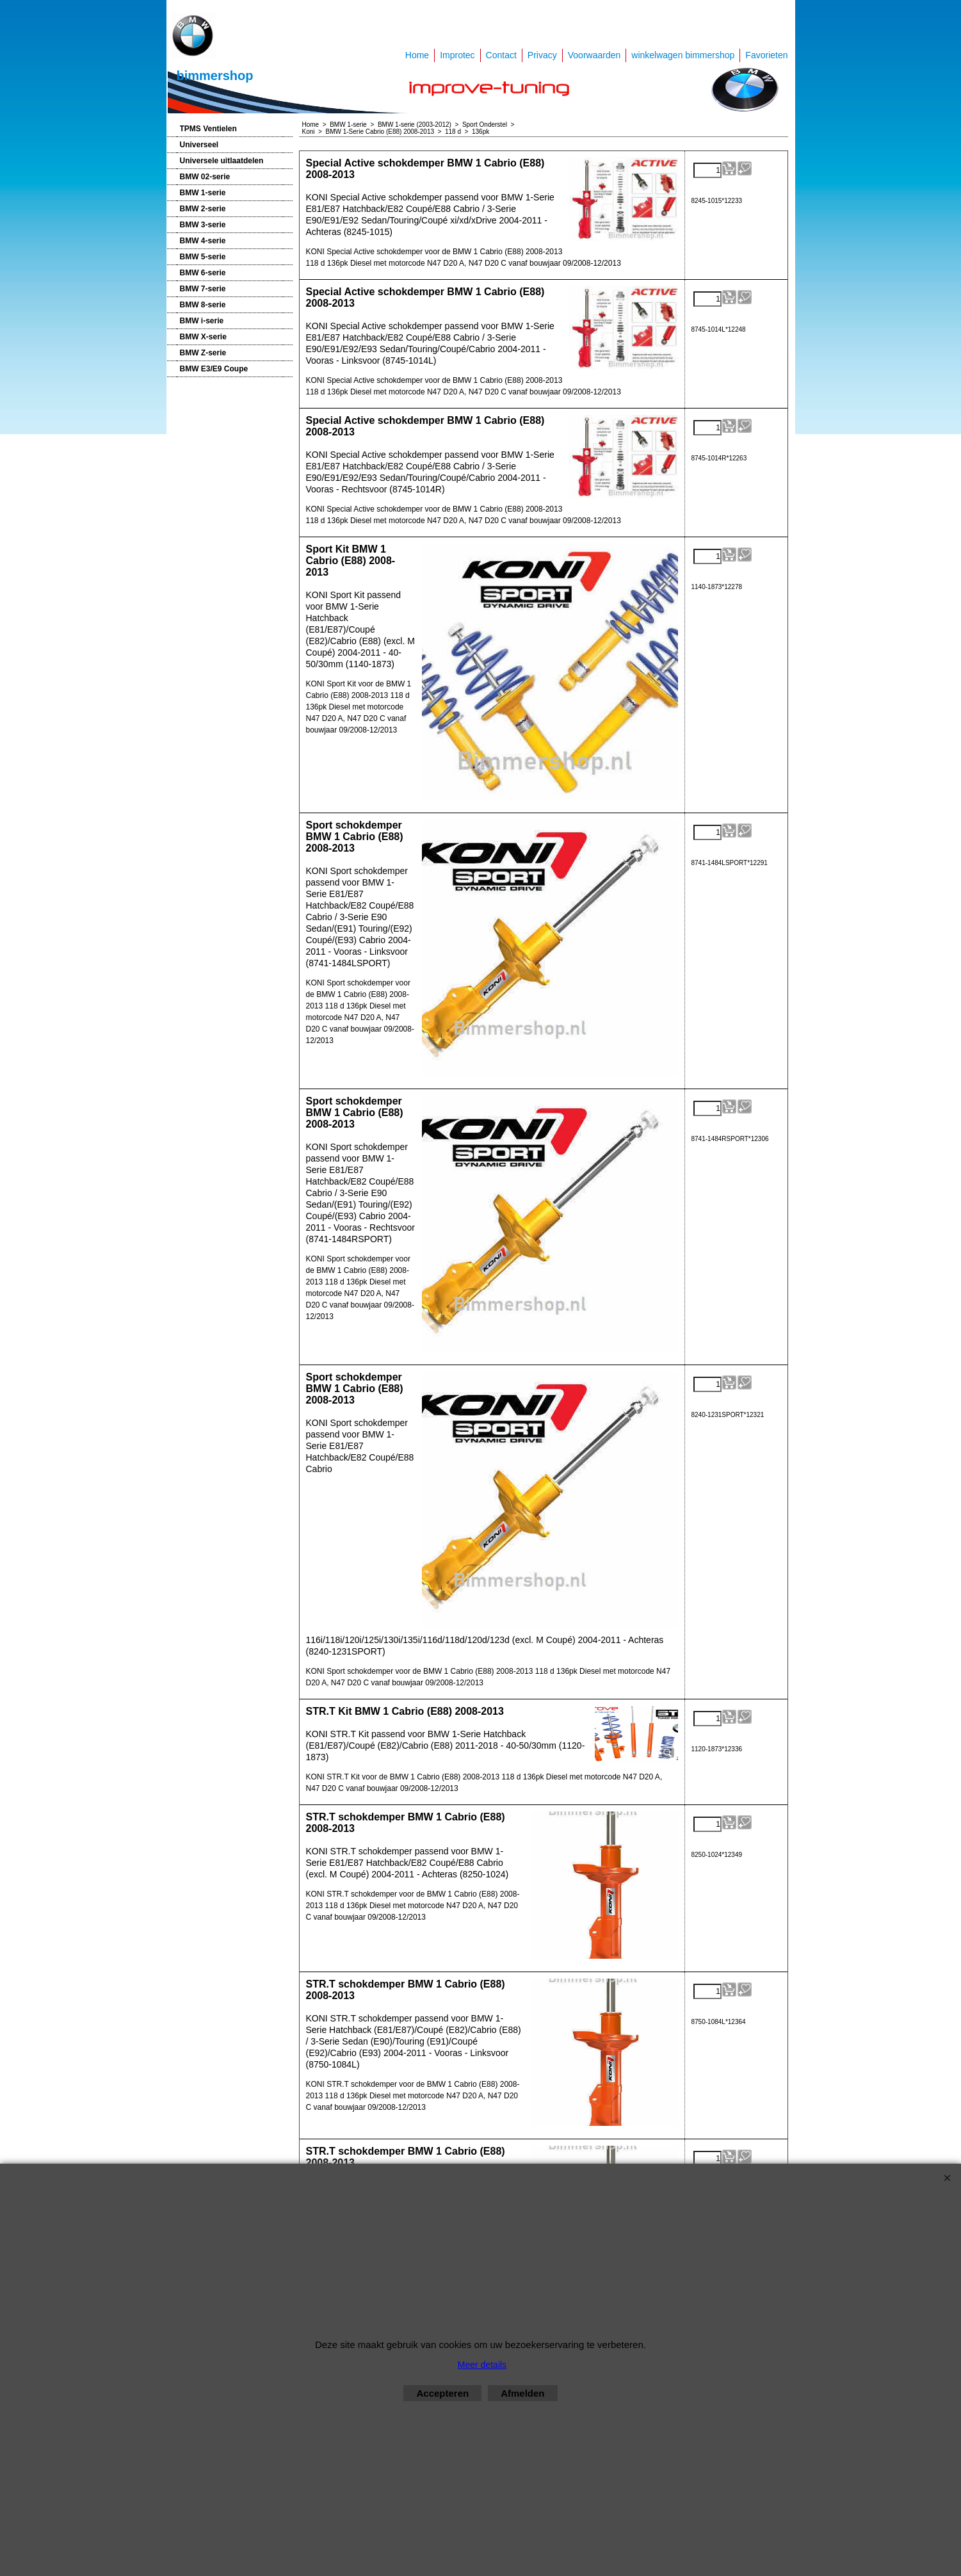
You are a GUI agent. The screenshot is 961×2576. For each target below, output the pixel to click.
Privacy (542, 55)
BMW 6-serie (203, 272)
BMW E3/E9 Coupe (214, 368)
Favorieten (766, 55)
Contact (501, 55)
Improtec (457, 55)
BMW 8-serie (203, 304)
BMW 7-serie (203, 288)
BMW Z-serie (203, 352)
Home (417, 55)
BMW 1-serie (203, 192)
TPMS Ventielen (208, 128)
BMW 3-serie (203, 224)
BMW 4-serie (203, 240)
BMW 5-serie (203, 256)
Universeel (199, 144)
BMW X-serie (203, 336)
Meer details (482, 2365)
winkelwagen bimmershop (682, 55)
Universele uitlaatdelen (222, 160)
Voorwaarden (594, 55)
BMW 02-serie (205, 176)
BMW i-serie (202, 320)
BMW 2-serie (203, 208)
